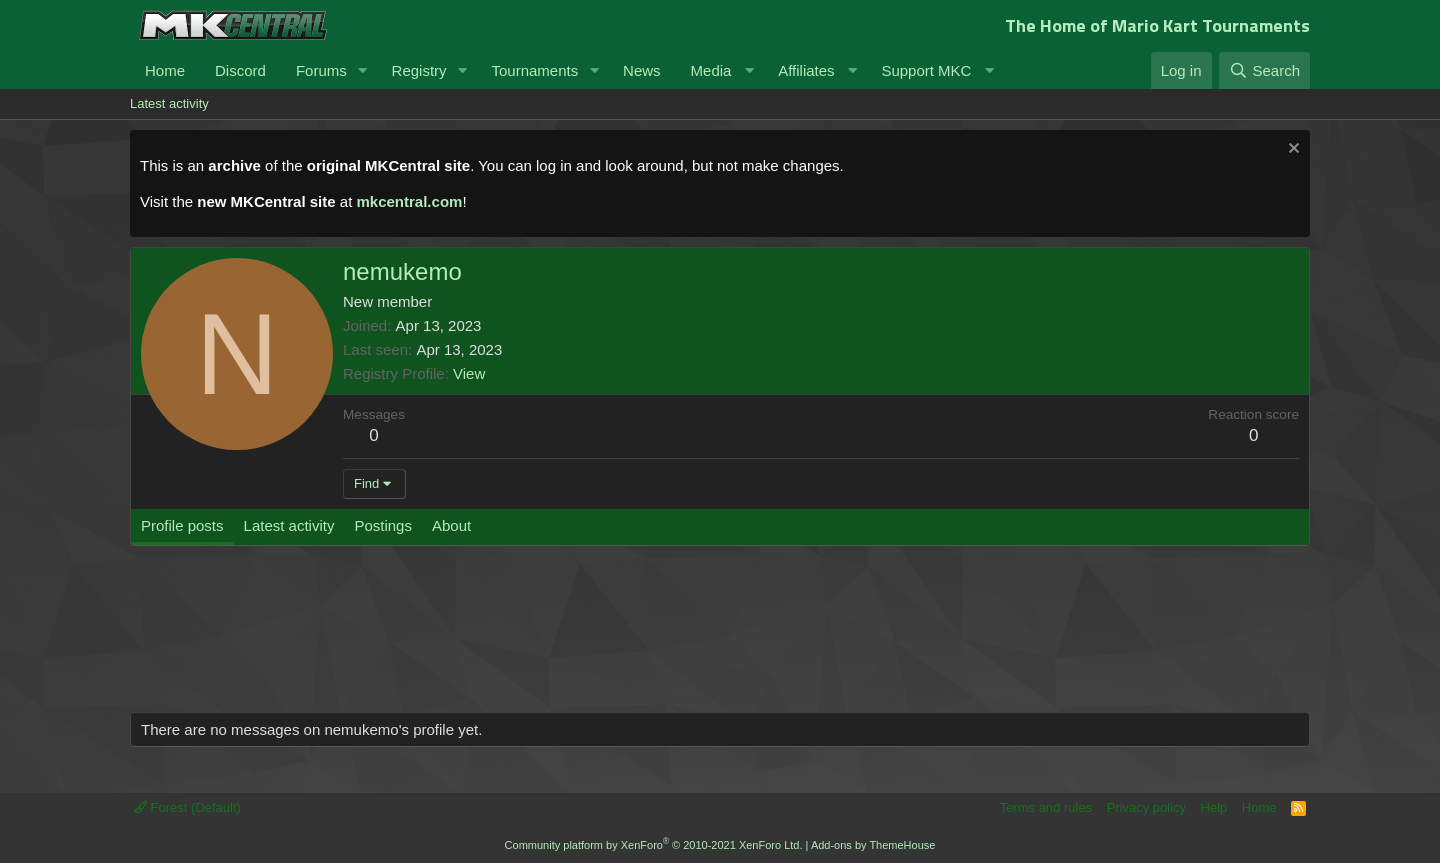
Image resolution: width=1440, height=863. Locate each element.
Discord (240, 70)
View (469, 373)
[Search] (1264, 70)
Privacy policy (1146, 807)
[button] (363, 70)
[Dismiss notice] (1291, 150)
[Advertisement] (510, 639)
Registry (419, 70)
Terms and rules (1046, 807)
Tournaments (534, 70)
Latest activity (169, 103)
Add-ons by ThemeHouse (873, 845)
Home (165, 70)
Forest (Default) (187, 807)
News (642, 70)
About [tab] (451, 525)
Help (1214, 807)
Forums (321, 70)
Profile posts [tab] (182, 525)
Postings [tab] (383, 525)
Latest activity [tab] (289, 525)
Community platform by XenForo (654, 845)
